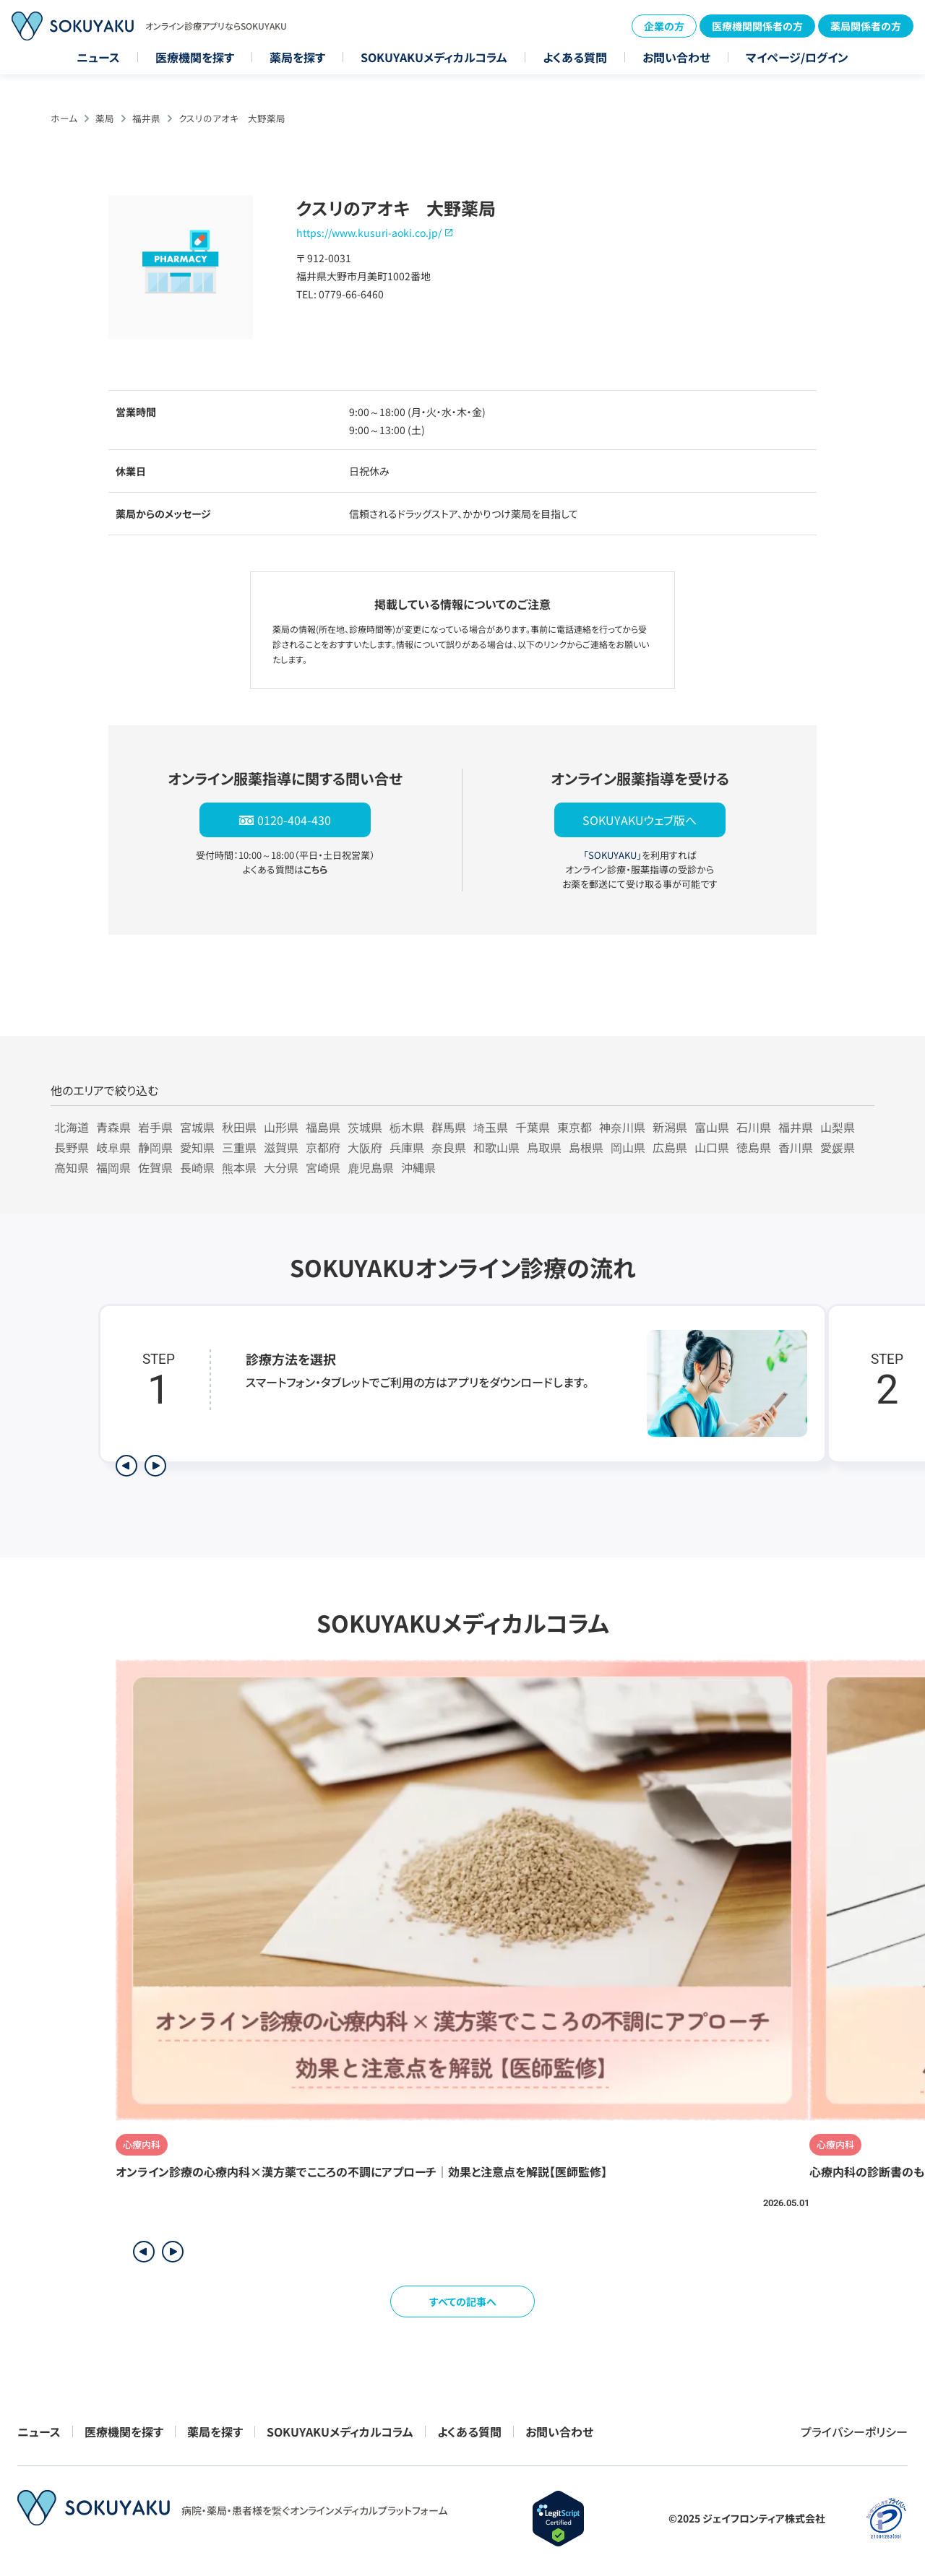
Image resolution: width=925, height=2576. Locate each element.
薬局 (104, 118)
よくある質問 (575, 57)
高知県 (71, 1167)
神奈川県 (622, 1127)
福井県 (146, 118)
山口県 (711, 1147)
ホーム (64, 118)
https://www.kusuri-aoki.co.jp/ (369, 232)
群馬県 (448, 1127)
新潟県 (670, 1127)
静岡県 (155, 1147)
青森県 (113, 1127)
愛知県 (197, 1147)
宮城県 (197, 1127)
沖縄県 (418, 1167)
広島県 (670, 1147)
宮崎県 (323, 1167)
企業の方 (664, 26)
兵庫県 (407, 1147)
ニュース (98, 57)
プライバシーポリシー (854, 2431)
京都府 (323, 1147)
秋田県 (239, 1127)
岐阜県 (113, 1147)
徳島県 (753, 1147)
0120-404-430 (294, 820)
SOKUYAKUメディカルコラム (434, 57)
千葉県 (532, 1127)
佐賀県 (155, 1167)
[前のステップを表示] (126, 1466)
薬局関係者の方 (865, 26)
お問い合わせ (676, 57)
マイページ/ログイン (797, 57)
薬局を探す (297, 57)
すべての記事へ (462, 2301)
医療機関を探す (194, 57)
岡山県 (628, 1147)
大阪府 (365, 1147)
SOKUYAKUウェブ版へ (639, 820)
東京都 (574, 1127)
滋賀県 (281, 1147)
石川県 (753, 1127)
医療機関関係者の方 (757, 26)
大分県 (281, 1167)
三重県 (239, 1147)
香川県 (795, 1147)
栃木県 (407, 1127)
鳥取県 (544, 1147)
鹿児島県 (371, 1167)
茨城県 (365, 1127)
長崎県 (197, 1167)
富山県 (711, 1127)
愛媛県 (837, 1147)
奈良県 (448, 1147)
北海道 (71, 1127)
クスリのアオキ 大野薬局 (231, 118)
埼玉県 (490, 1127)
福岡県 (113, 1167)
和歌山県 (496, 1147)
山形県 (281, 1127)
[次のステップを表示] (155, 1466)
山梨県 (837, 1127)
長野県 (71, 1147)
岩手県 (155, 1127)
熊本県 (239, 1167)
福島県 (323, 1127)
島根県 (586, 1147)
